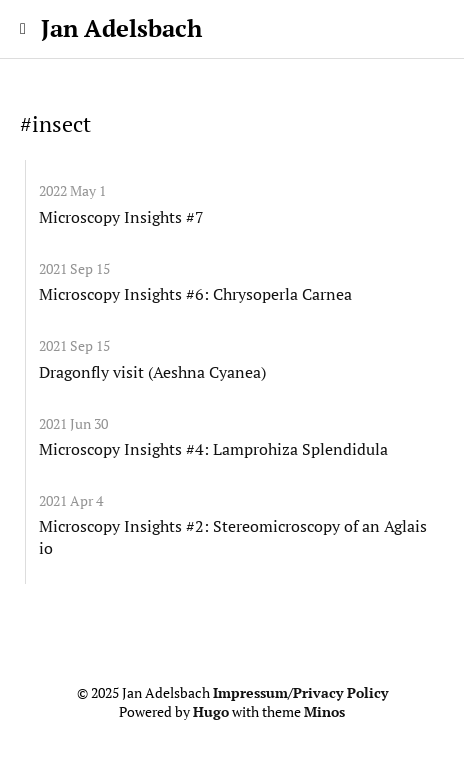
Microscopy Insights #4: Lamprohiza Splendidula (213, 449)
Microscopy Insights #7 (121, 217)
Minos (324, 712)
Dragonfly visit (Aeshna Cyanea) (152, 372)
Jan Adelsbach (121, 28)
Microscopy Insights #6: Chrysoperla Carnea (195, 294)
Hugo (211, 712)
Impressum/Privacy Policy (300, 693)
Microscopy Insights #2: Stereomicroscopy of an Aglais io (233, 537)
